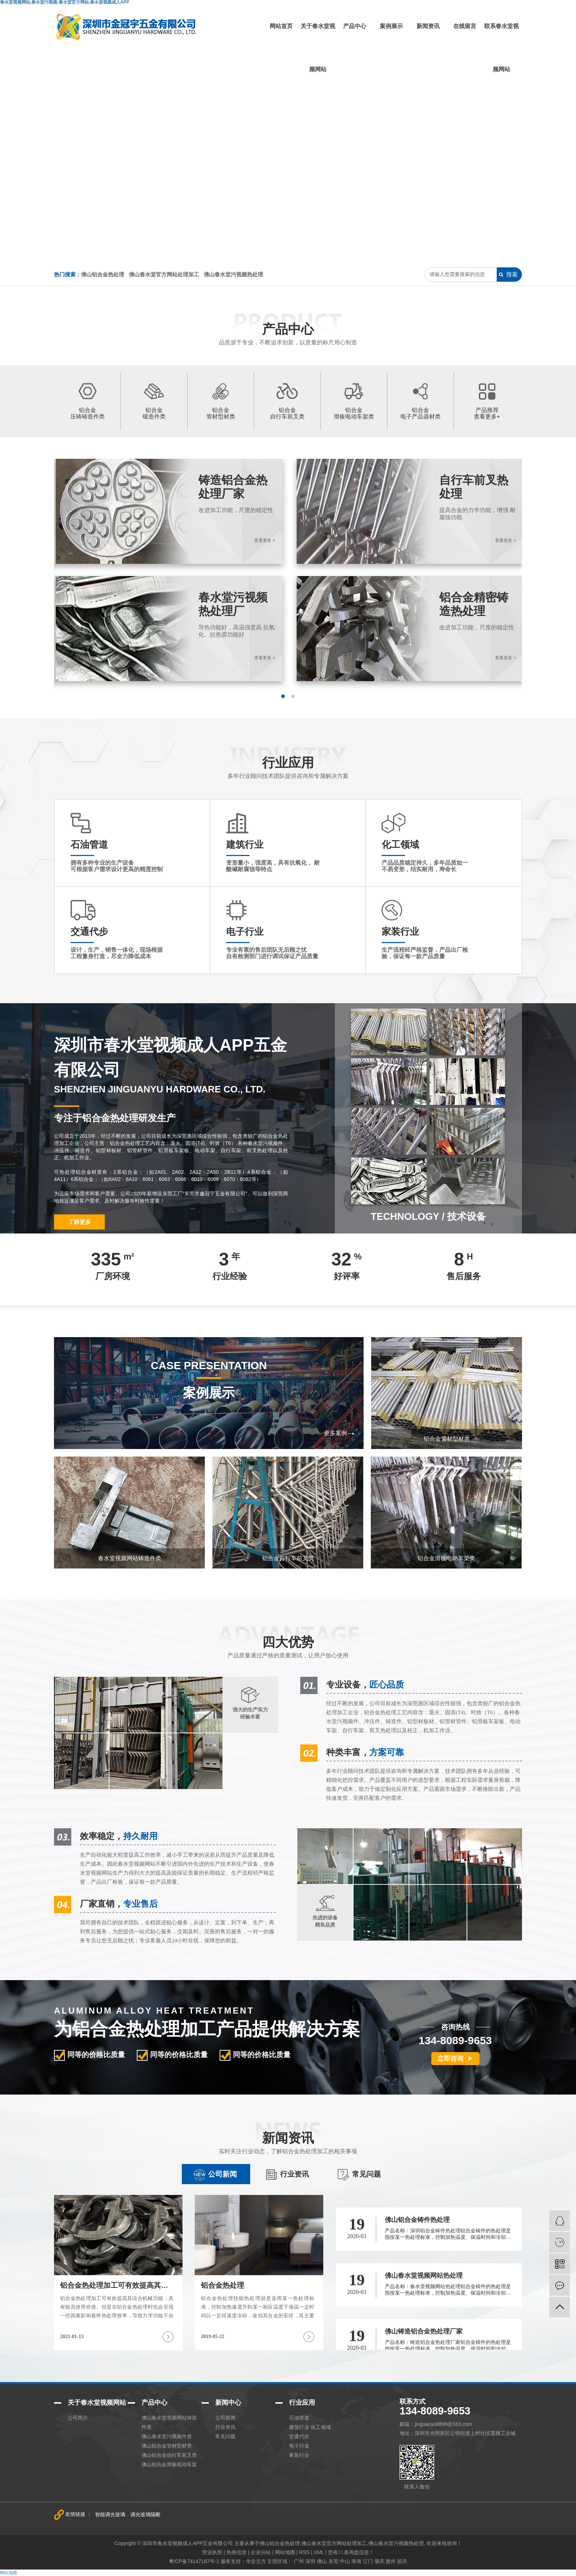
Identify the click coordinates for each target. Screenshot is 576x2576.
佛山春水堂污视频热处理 (233, 274)
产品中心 (354, 26)
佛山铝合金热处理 (102, 274)
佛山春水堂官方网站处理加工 (164, 274)
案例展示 (391, 26)
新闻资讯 (428, 26)
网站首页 (281, 26)
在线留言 (464, 26)
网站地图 (8, 2572)
